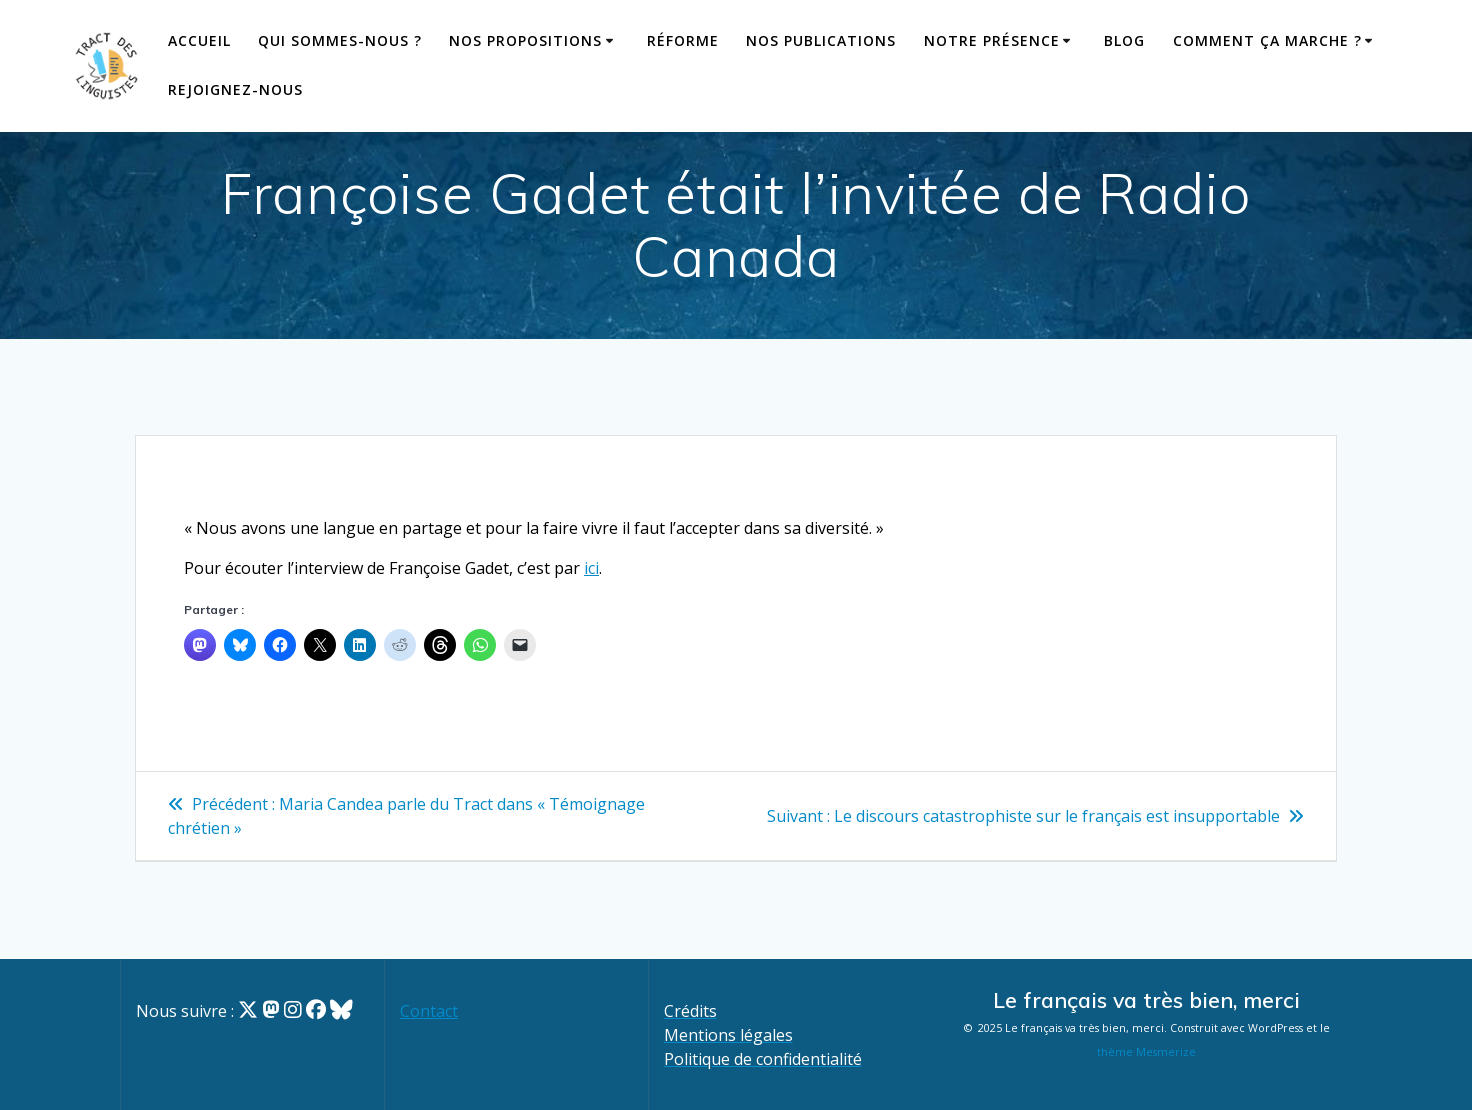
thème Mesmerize (1146, 1052)
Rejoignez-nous (235, 89)
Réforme (683, 40)
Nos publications (821, 40)
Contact (429, 1011)
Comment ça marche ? (1267, 40)
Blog (1124, 40)
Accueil (199, 40)
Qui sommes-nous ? (340, 40)
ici (591, 568)
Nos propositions (525, 40)
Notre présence (992, 40)
